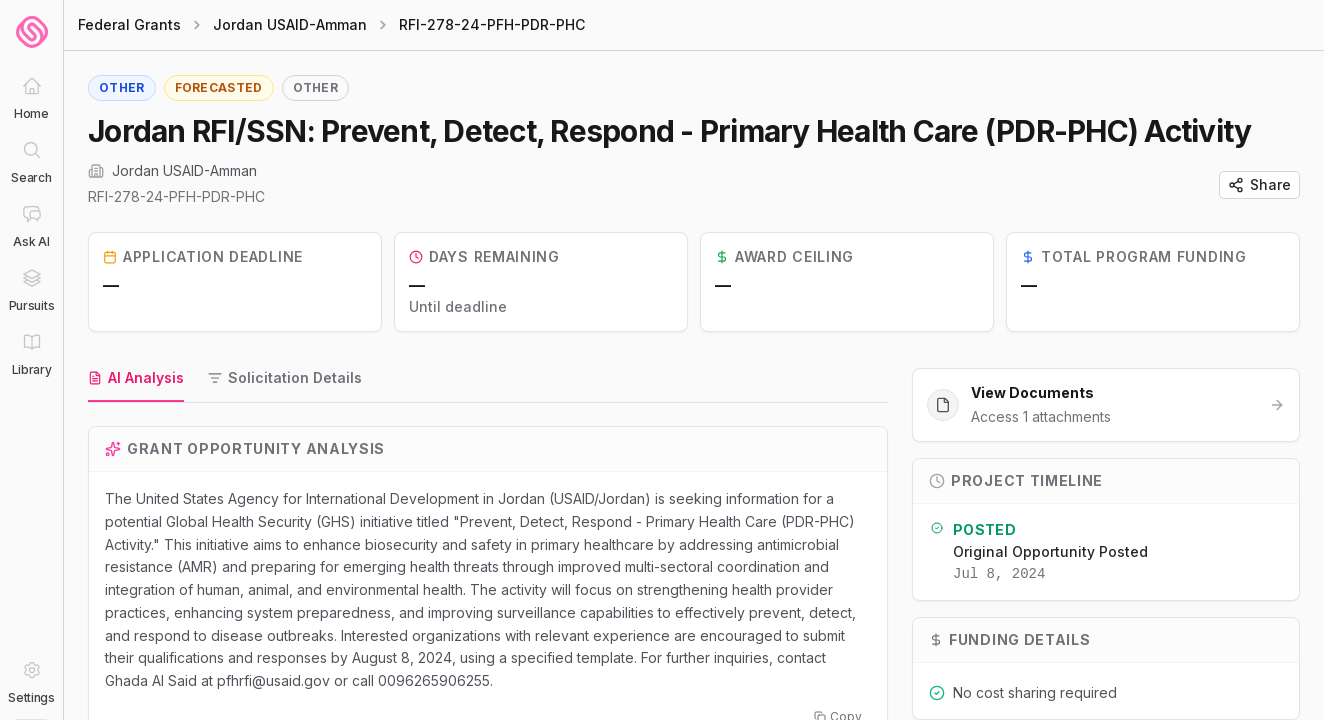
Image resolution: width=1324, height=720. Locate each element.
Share (1259, 184)
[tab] (136, 379)
